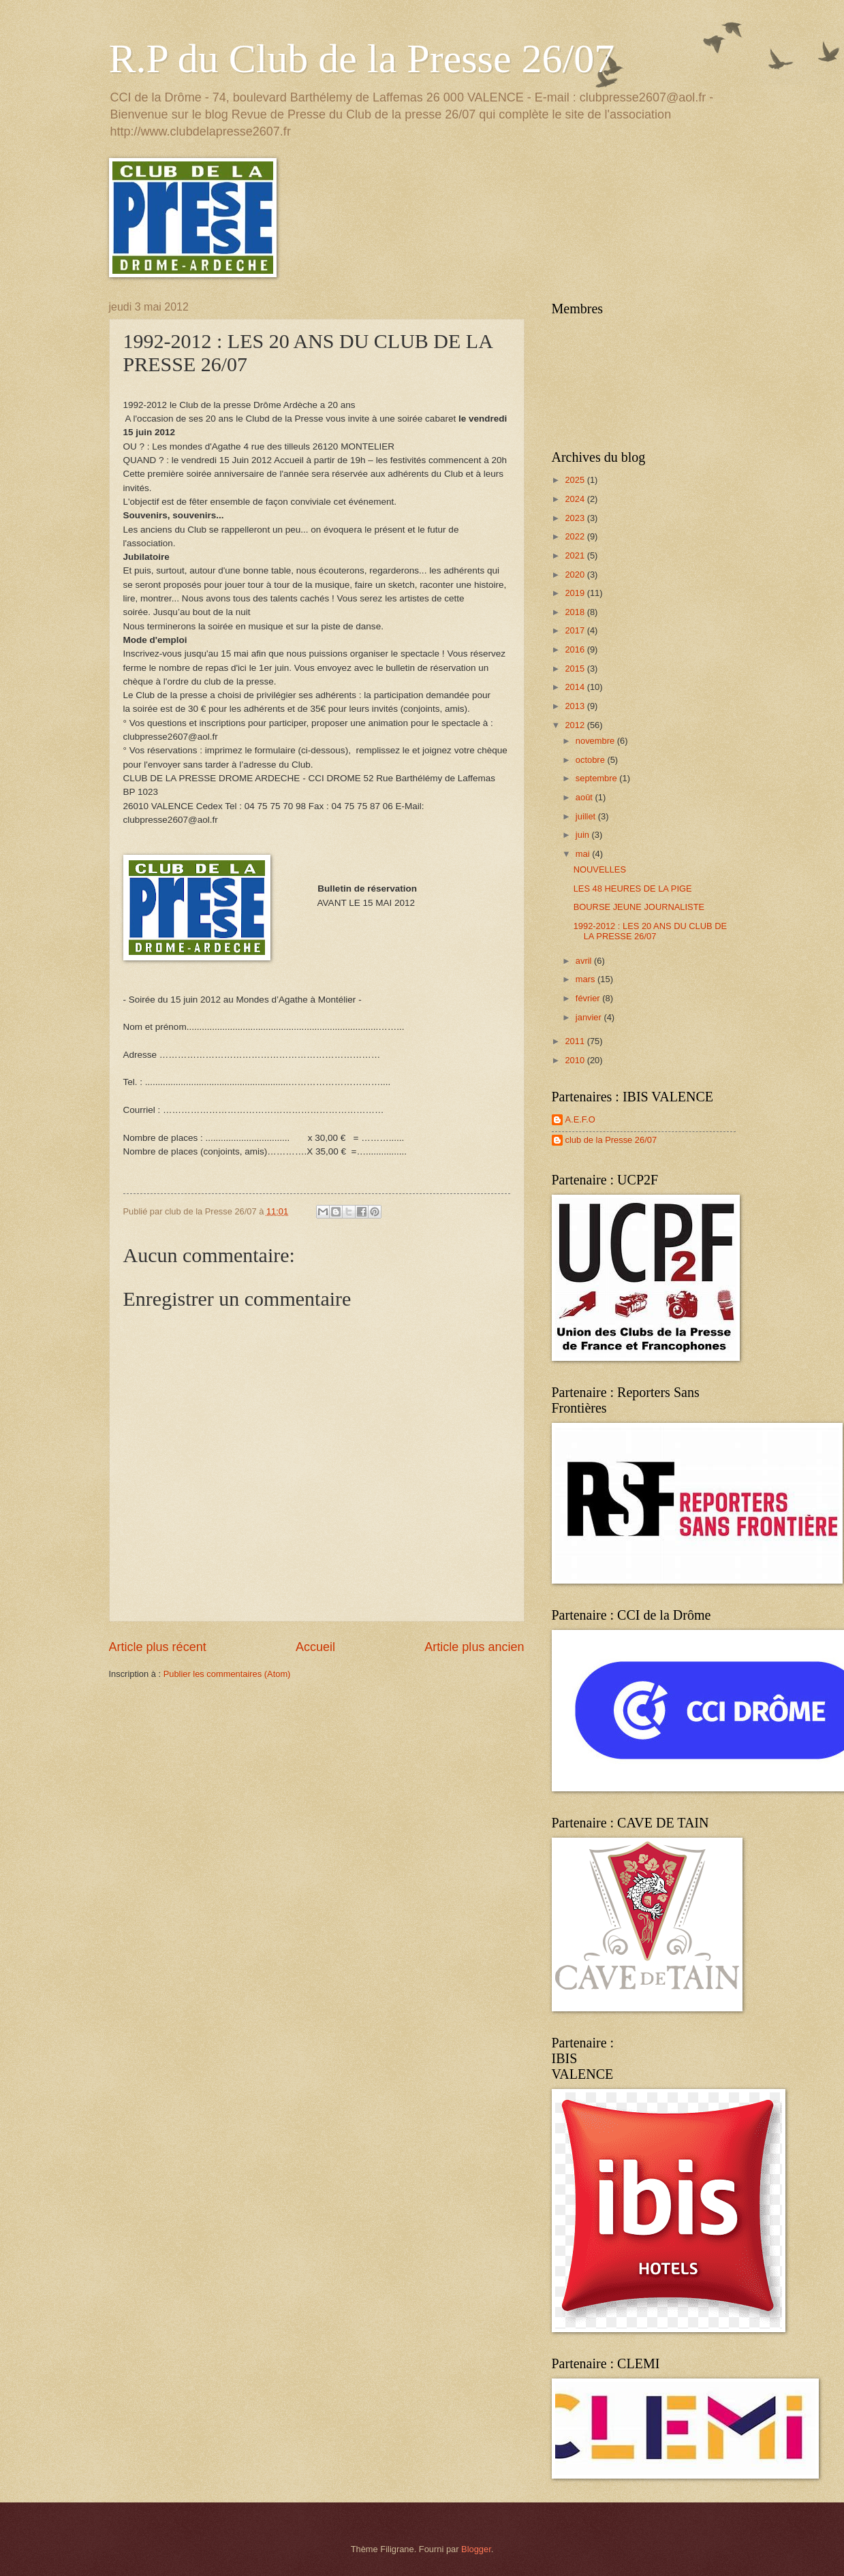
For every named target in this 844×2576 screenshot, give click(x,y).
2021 (576, 555)
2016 (576, 649)
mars (586, 979)
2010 (576, 1060)
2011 (576, 1041)
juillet (587, 816)
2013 (576, 706)
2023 (576, 518)
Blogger (476, 2549)
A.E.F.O (580, 1119)
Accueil (315, 1647)
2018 (576, 612)
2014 (576, 687)
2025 (576, 480)
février (589, 998)
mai (584, 854)
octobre (592, 760)
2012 (576, 725)
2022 (576, 536)
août (585, 797)
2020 (576, 574)
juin (584, 835)
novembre (596, 741)
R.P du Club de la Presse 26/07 (362, 58)
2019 (576, 593)
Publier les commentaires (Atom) (227, 1674)
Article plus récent (157, 1647)
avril (585, 961)
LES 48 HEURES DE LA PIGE (633, 888)
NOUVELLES (600, 869)
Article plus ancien (474, 1647)
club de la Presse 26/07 (611, 1140)
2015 (576, 668)
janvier (590, 1017)
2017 (576, 630)
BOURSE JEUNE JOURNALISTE (639, 907)
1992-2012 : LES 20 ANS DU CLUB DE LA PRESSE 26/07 (650, 931)
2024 (576, 499)
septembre (597, 778)
